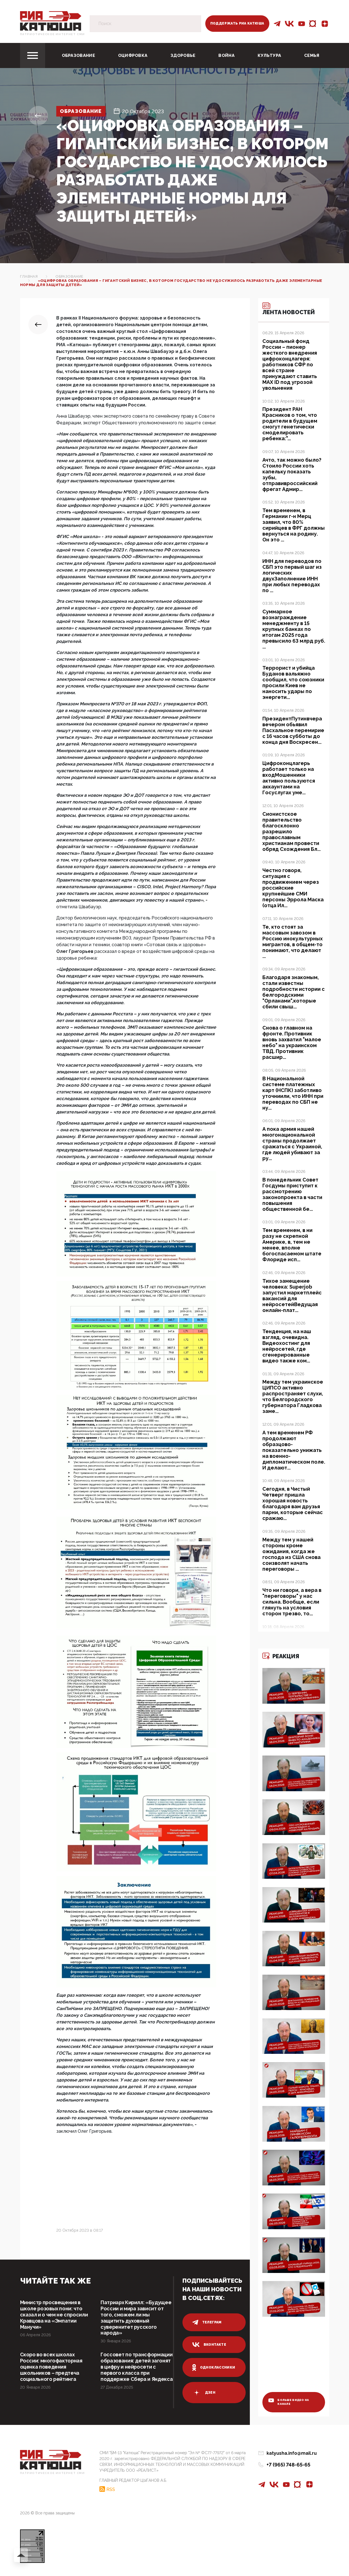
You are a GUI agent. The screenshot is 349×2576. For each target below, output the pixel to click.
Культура (269, 55)
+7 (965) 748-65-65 (288, 2467)
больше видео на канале (289, 2404)
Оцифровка (133, 55)
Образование (78, 55)
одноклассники (213, 2367)
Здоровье (182, 55)
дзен (203, 2392)
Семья (311, 55)
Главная (29, 276)
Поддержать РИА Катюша (237, 23)
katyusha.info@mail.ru (292, 2455)
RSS (110, 2491)
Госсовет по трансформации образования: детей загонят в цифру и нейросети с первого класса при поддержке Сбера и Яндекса (136, 2373)
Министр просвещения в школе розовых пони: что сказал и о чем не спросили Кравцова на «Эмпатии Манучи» (54, 2314)
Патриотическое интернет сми (52, 34)
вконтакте (209, 2344)
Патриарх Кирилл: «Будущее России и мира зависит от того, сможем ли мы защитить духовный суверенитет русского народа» (135, 2317)
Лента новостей (288, 309)
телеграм (207, 2322)
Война (226, 55)
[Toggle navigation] (33, 55)
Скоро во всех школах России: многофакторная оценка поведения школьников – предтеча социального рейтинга (51, 2367)
